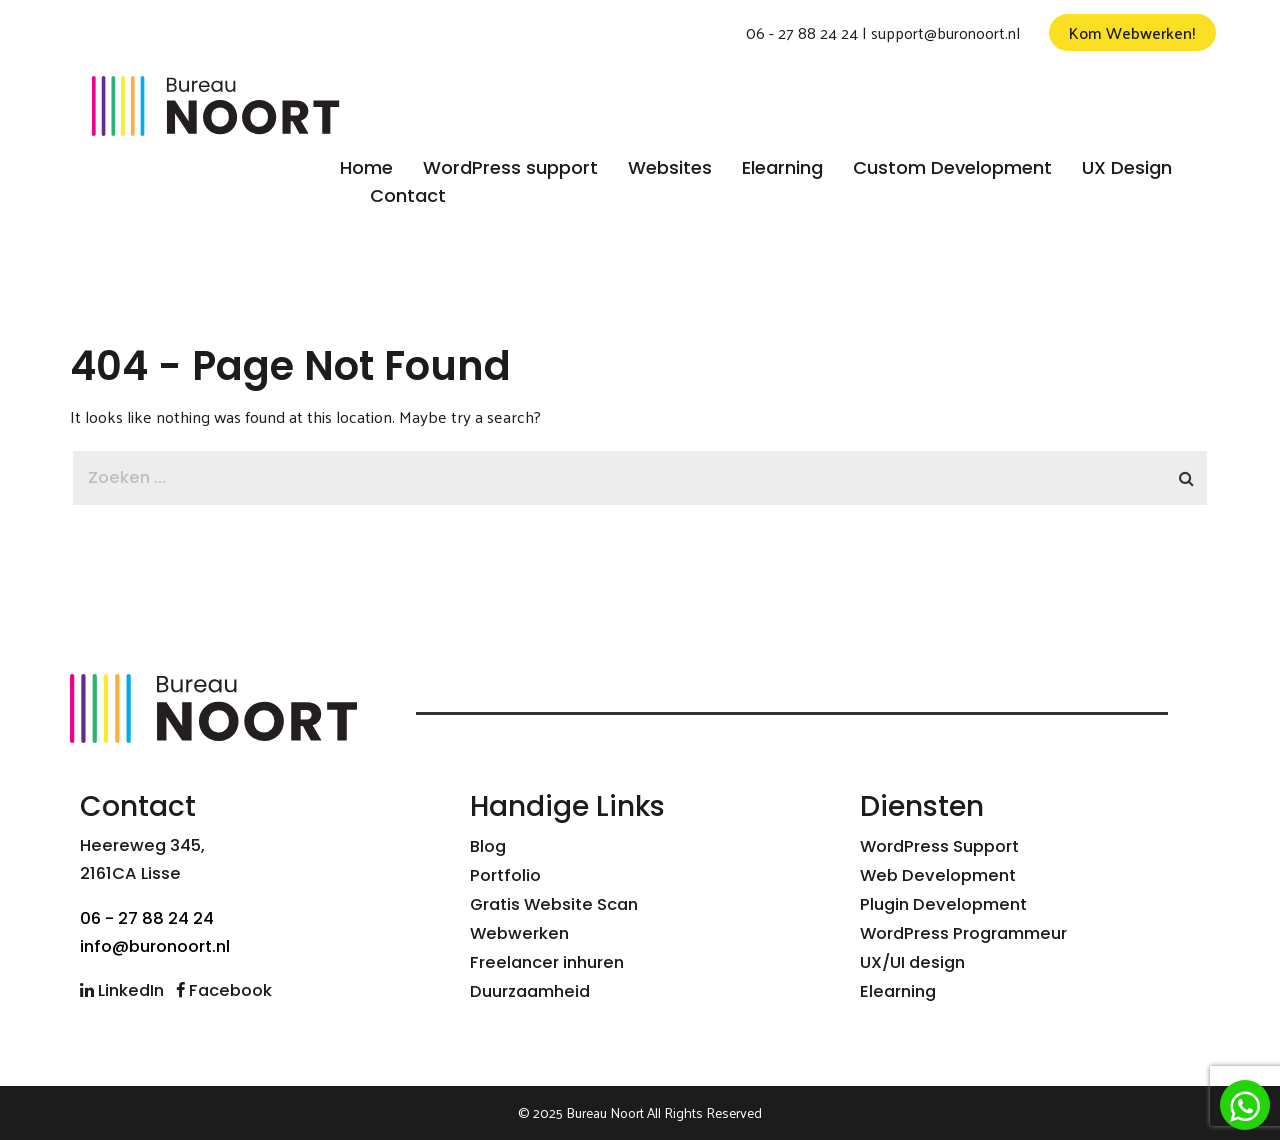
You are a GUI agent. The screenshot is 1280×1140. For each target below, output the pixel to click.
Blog (488, 846)
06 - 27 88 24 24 (802, 32)
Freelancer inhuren (547, 962)
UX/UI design (912, 962)
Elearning (898, 991)
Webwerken (519, 933)
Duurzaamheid (530, 991)
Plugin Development (943, 904)
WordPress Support (939, 846)
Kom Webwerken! (1132, 32)
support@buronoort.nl (945, 32)
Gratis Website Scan (554, 904)
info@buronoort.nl (155, 946)
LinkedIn (122, 990)
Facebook (224, 990)
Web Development (938, 875)
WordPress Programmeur (963, 933)
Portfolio (505, 875)
